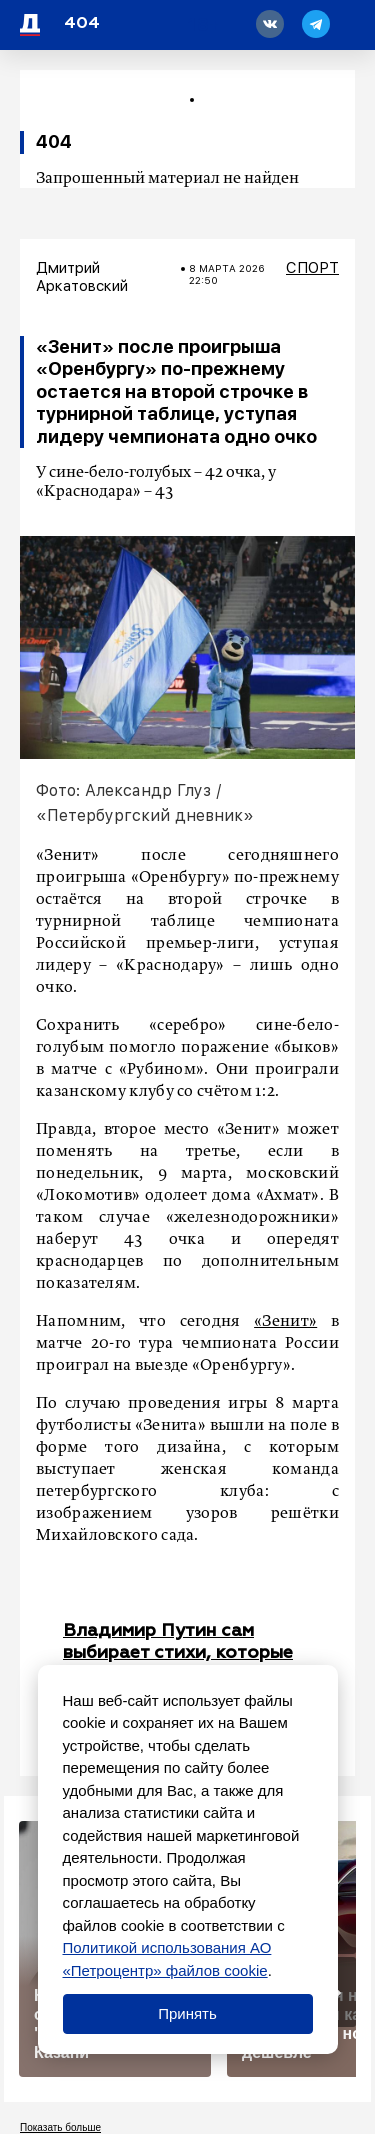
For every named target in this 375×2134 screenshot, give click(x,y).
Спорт (312, 268)
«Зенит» (285, 1322)
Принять (187, 2013)
